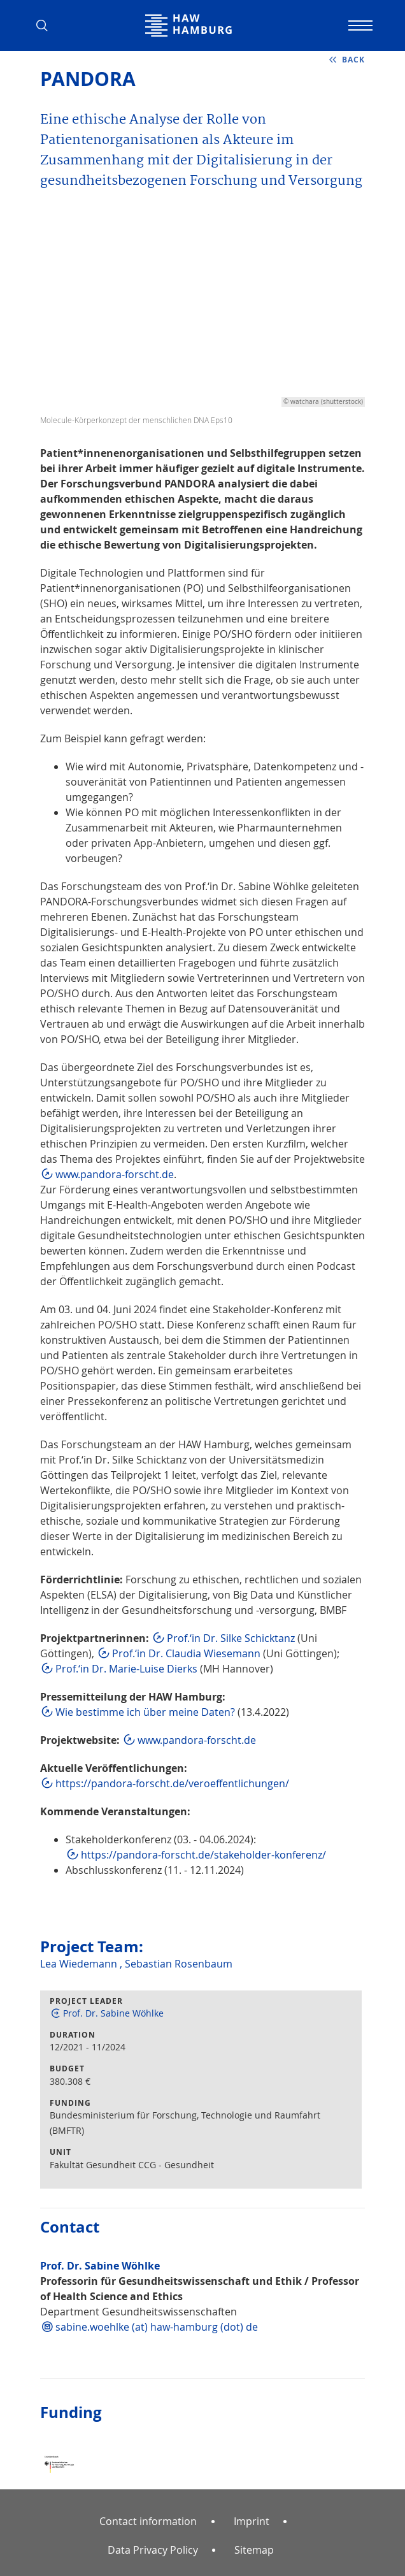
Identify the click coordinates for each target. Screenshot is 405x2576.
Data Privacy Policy (153, 2550)
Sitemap (254, 2550)
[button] (46, 25)
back (353, 59)
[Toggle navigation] (358, 25)
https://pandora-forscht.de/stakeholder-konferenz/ (203, 1855)
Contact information (148, 2521)
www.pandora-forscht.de (114, 1174)
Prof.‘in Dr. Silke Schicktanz (231, 1638)
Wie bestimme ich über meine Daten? (145, 1712)
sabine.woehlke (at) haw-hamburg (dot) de (156, 2327)
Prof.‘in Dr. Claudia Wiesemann (186, 1653)
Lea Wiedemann (80, 1964)
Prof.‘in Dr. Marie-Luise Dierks (126, 1669)
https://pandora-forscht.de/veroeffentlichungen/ (172, 1783)
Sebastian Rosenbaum (178, 1964)
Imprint (251, 2521)
